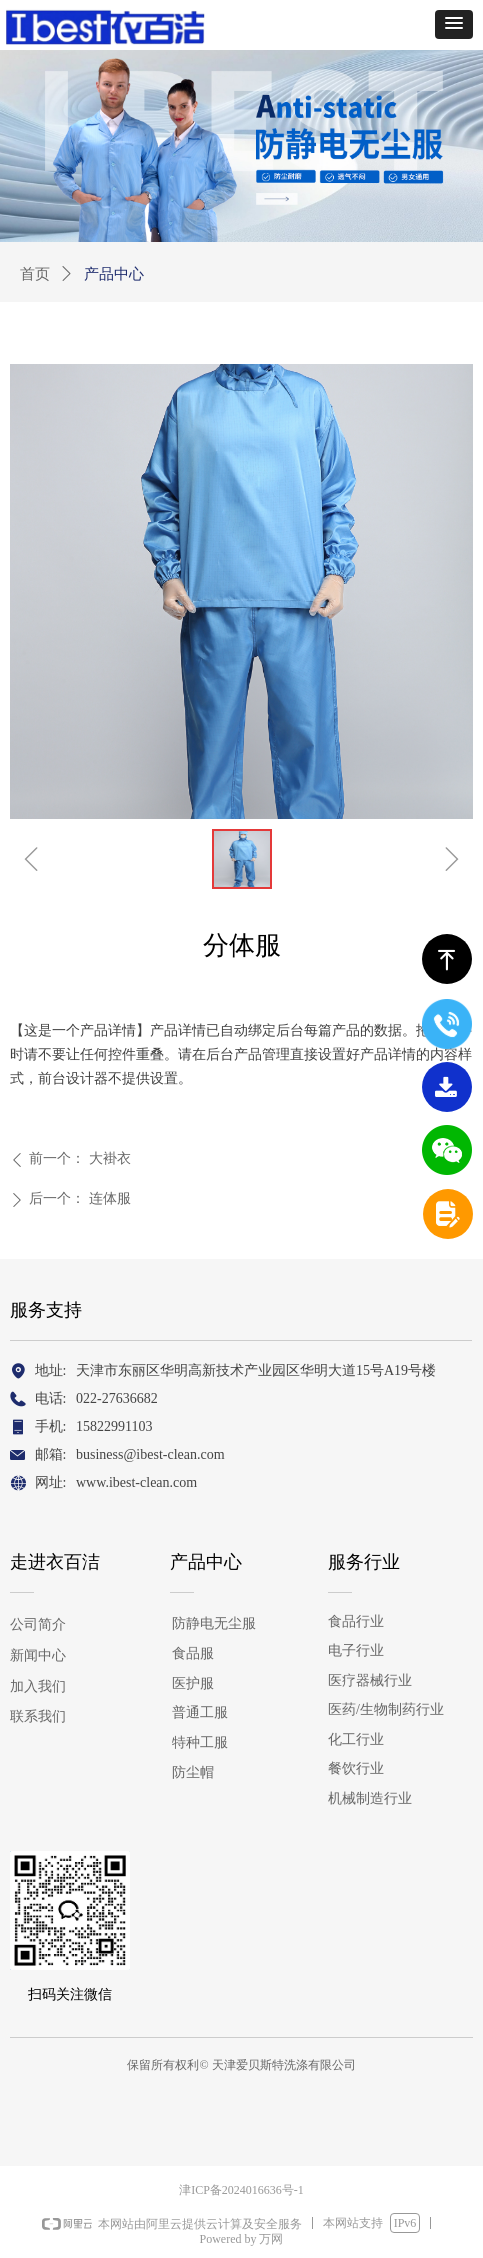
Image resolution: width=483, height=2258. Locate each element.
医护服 (193, 1683)
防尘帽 (193, 1772)
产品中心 (114, 274)
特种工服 (200, 1742)
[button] (454, 24)
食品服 (193, 1653)
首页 (35, 274)
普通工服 (200, 1712)
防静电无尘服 (214, 1623)
